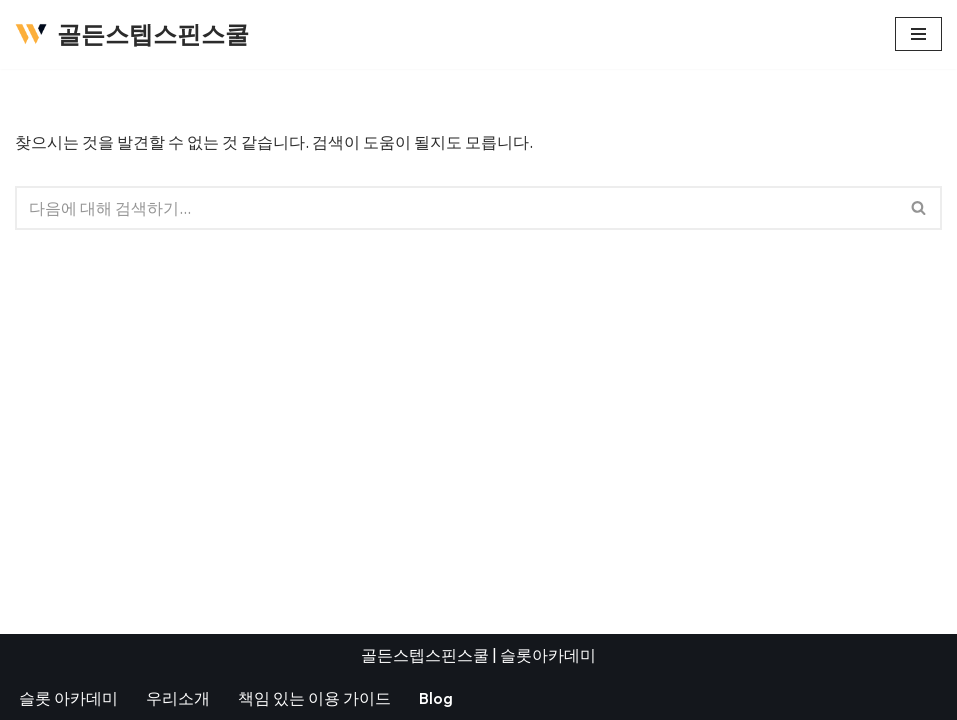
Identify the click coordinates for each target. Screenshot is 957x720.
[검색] (456, 208)
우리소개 (178, 698)
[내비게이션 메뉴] (918, 34)
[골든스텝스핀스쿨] (132, 34)
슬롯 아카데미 (68, 698)
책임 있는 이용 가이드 (314, 698)
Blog (436, 698)
